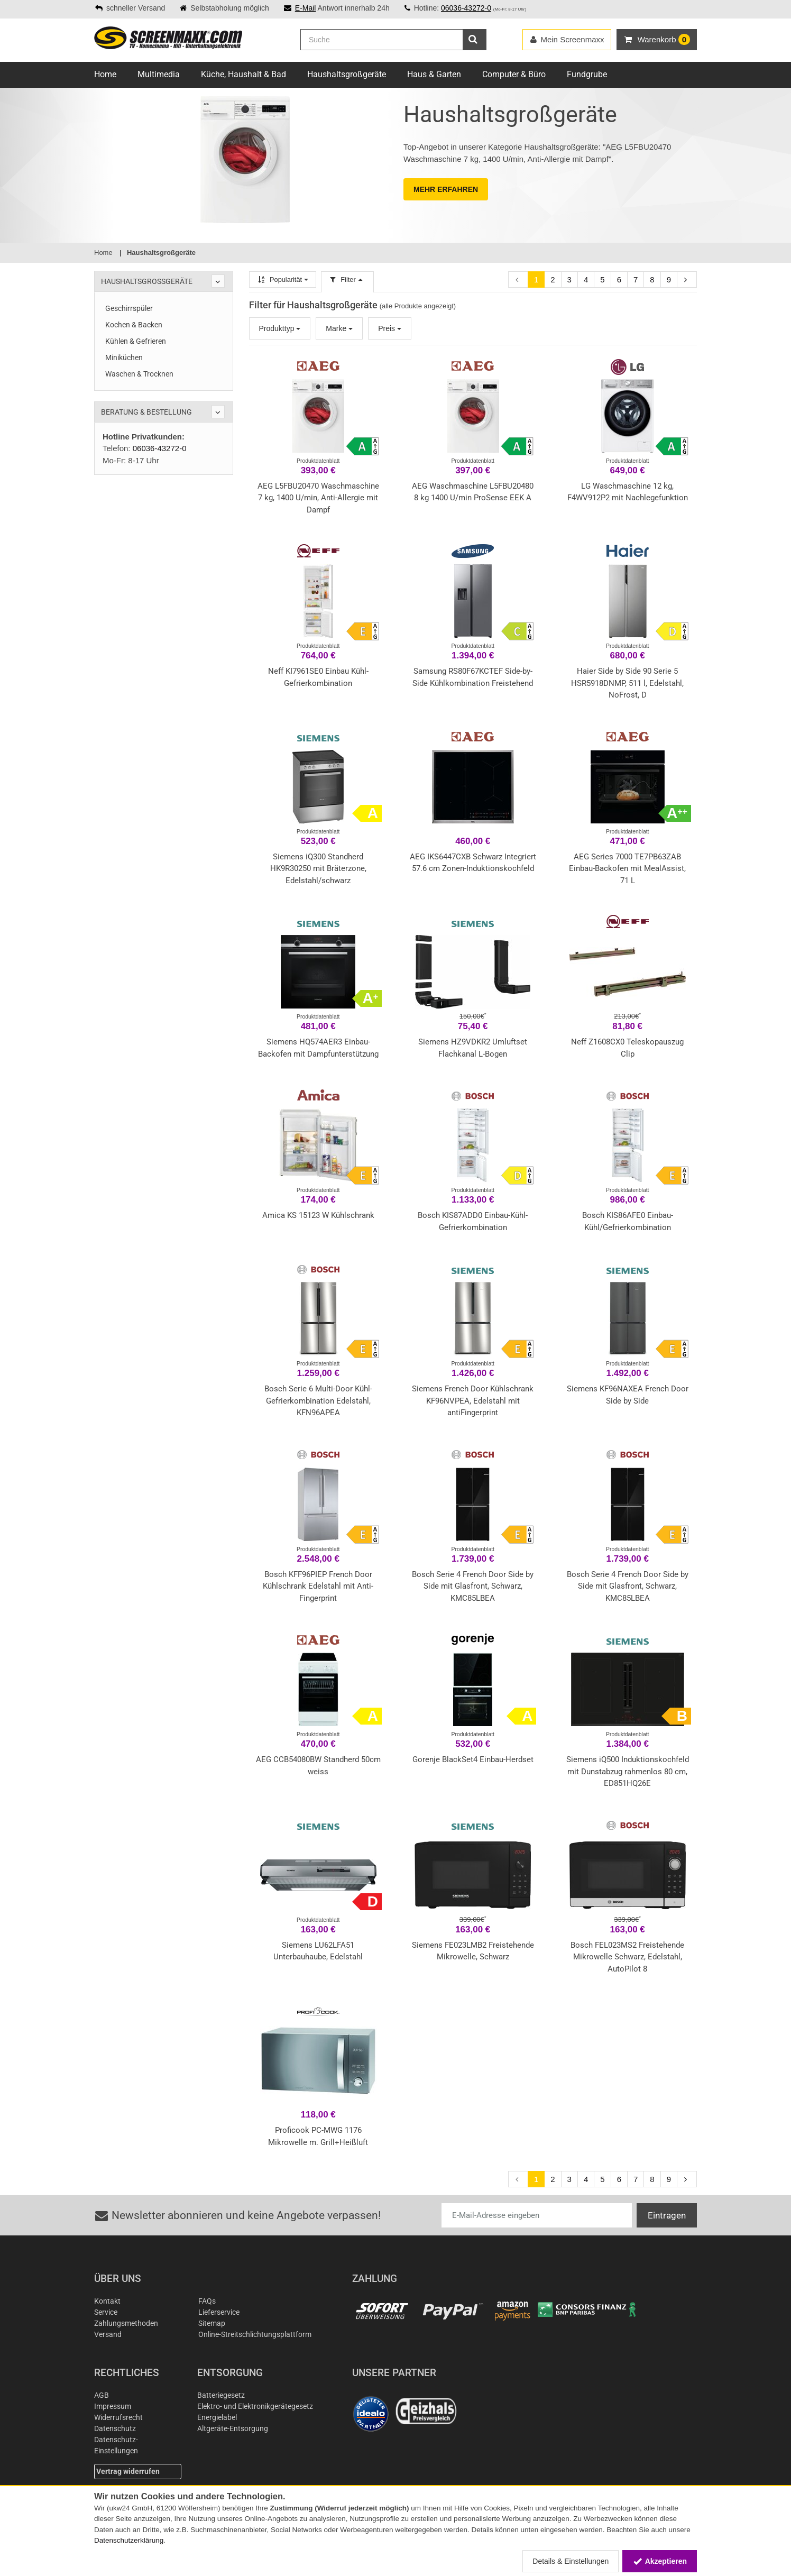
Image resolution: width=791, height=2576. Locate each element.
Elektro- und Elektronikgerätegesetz (255, 2406)
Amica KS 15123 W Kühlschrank (318, 1215)
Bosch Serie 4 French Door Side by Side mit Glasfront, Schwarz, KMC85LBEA (473, 1586)
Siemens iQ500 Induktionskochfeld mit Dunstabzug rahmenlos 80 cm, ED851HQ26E (627, 1771)
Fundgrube (587, 74)
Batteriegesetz (221, 2395)
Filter (347, 279)
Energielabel (217, 2417)
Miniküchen (124, 357)
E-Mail (305, 8)
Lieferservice (219, 2312)
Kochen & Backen (133, 324)
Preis (389, 328)
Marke (339, 328)
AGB (101, 2395)
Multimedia (158, 74)
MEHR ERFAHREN (445, 189)
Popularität (282, 279)
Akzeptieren (659, 2561)
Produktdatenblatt (318, 461)
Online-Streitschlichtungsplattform (254, 2334)
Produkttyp (280, 328)
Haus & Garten (434, 74)
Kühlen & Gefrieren (135, 341)
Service (105, 2312)
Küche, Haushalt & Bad (243, 74)
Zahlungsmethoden (126, 2323)
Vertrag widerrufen (128, 2471)
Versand (108, 2334)
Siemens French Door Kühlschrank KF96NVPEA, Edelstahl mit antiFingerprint (473, 1400)
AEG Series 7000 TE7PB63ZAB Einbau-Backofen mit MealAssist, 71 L (627, 868)
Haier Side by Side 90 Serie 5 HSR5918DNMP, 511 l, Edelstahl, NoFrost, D (627, 683)
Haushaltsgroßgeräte (346, 74)
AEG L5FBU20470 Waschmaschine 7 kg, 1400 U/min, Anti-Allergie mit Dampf (318, 498)
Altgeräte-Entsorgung (232, 2428)
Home (105, 74)
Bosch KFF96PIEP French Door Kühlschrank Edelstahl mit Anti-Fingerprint (318, 1586)
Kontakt (107, 2301)
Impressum (112, 2406)
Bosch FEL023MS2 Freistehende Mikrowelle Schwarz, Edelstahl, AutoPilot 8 (627, 1957)
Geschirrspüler (129, 308)
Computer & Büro (514, 74)
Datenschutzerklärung (128, 2540)
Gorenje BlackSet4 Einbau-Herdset (473, 1759)
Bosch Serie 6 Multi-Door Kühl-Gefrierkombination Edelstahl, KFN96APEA (318, 1400)
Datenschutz (115, 2428)
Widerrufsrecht (118, 2417)
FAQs (207, 2301)
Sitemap (211, 2323)
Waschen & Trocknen (139, 374)
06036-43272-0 (466, 8)
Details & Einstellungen (570, 2561)
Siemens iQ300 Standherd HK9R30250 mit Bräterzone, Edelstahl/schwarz (318, 868)
